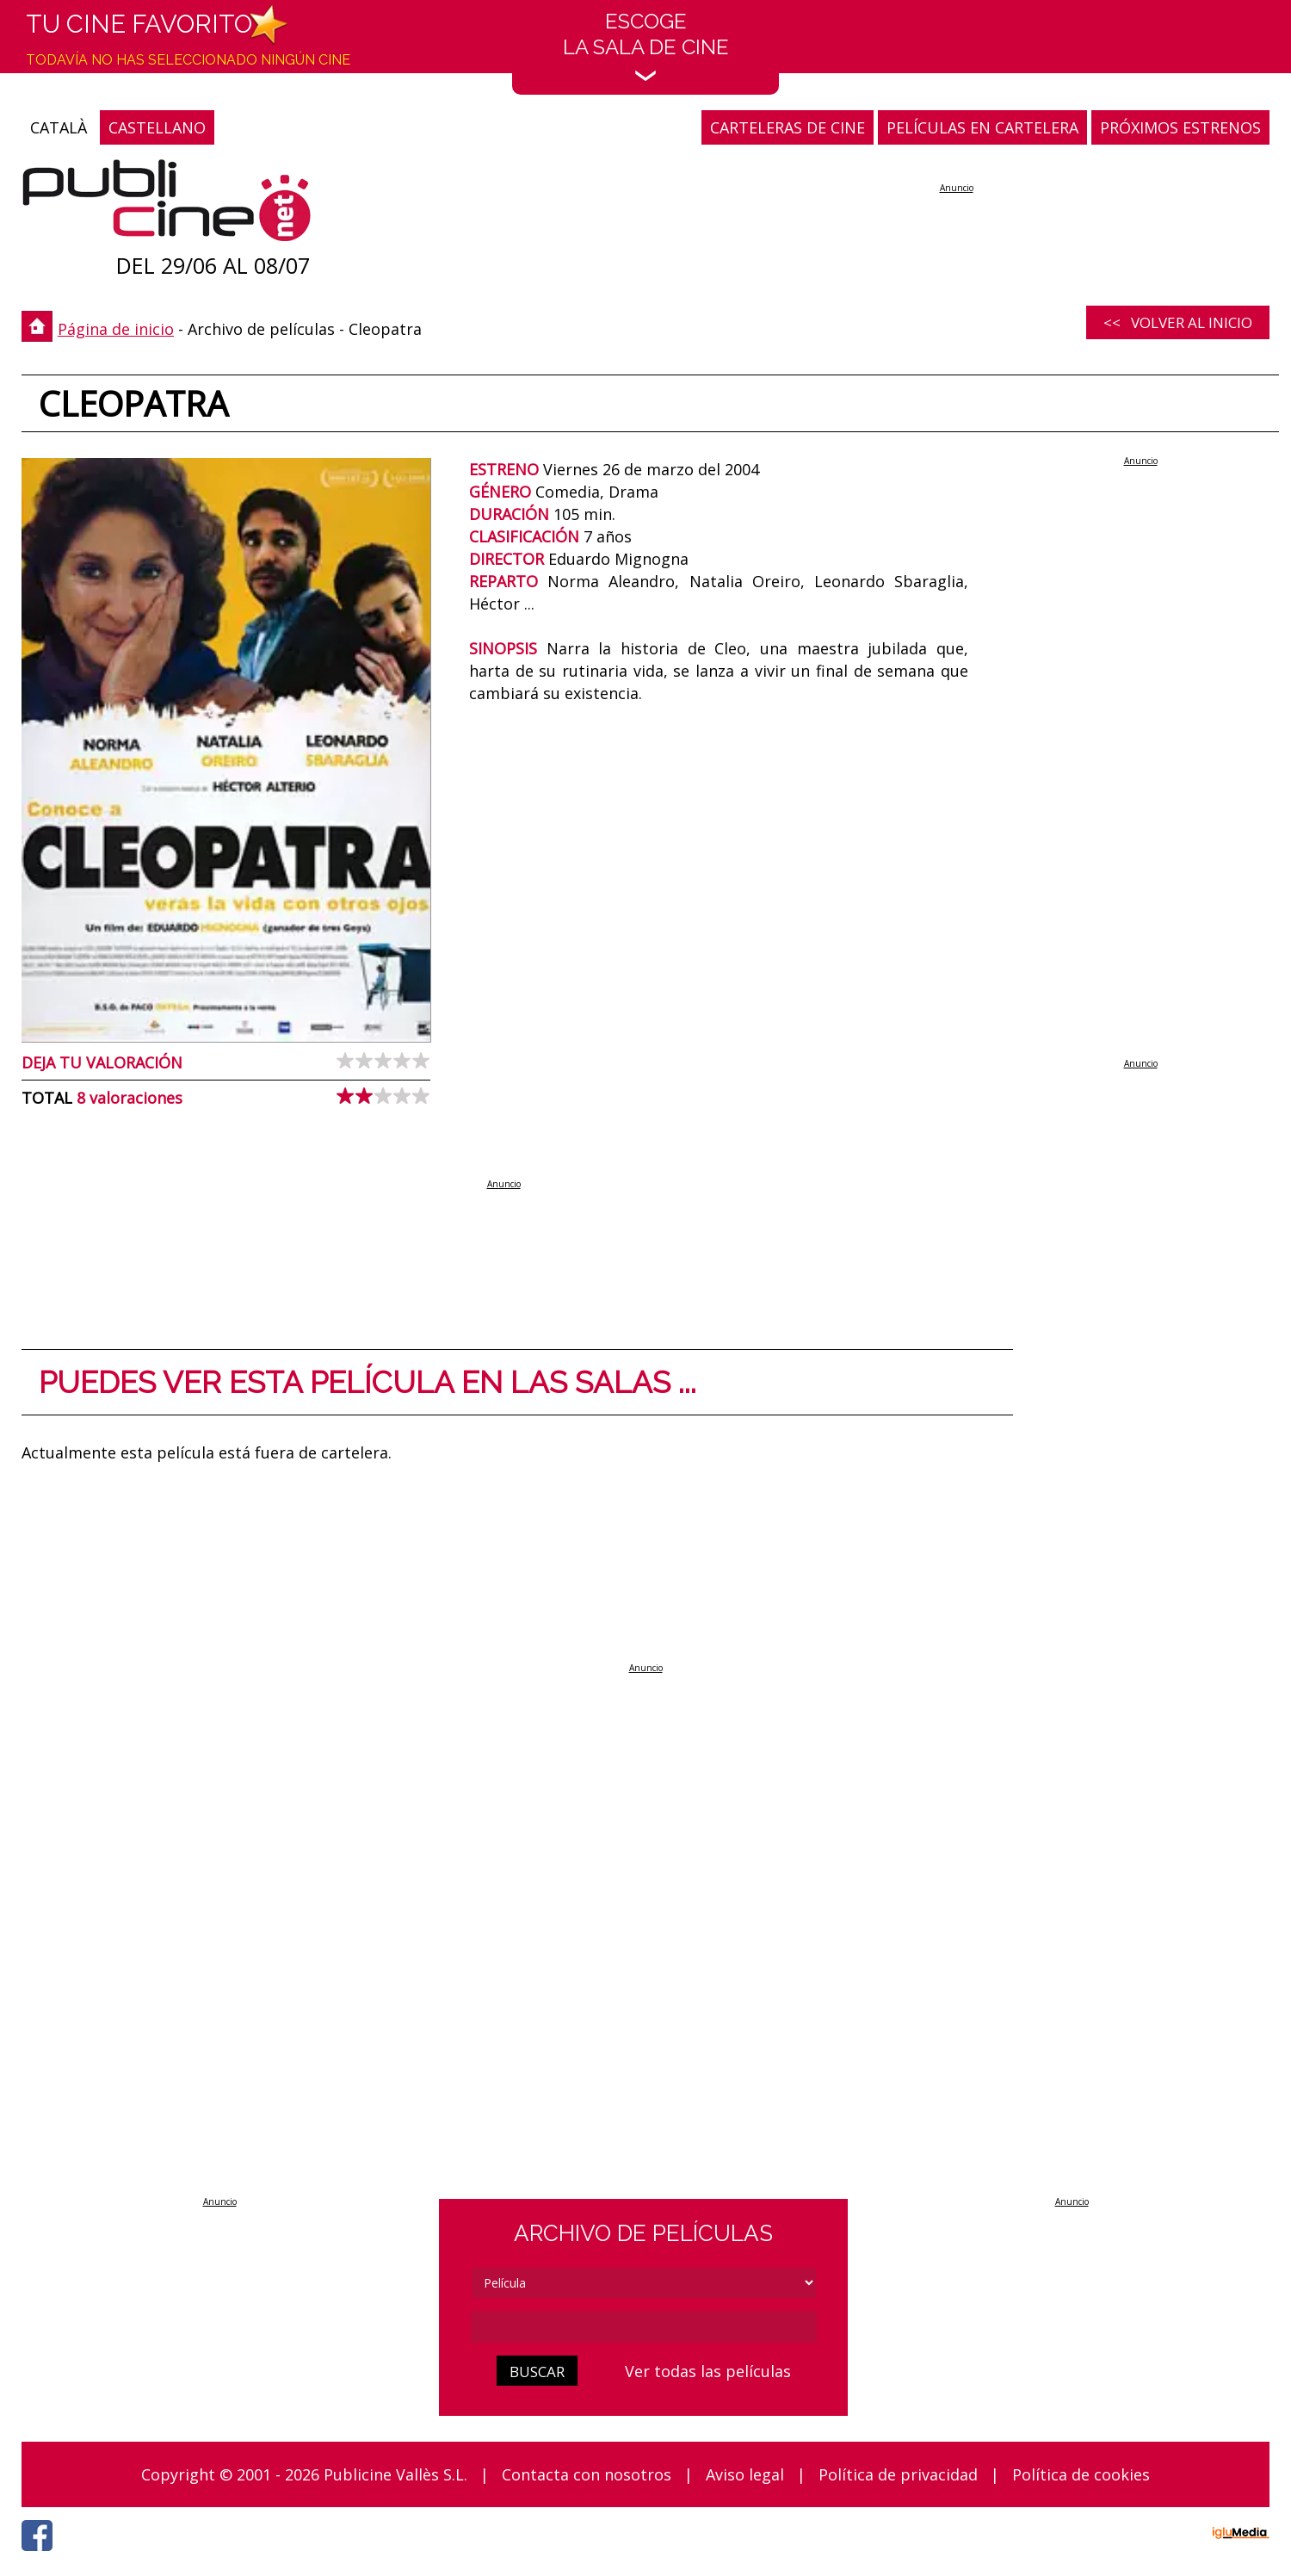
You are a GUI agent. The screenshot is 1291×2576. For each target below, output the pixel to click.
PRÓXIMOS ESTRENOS (1180, 127)
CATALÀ (58, 127)
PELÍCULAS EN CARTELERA (982, 127)
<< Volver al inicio (1177, 322)
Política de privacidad (898, 2474)
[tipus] (644, 2283)
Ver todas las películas (708, 2371)
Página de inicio (116, 329)
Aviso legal (745, 2474)
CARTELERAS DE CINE (787, 127)
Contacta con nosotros (586, 2474)
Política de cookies (1081, 2474)
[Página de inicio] (167, 204)
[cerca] (644, 2327)
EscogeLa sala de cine (646, 45)
